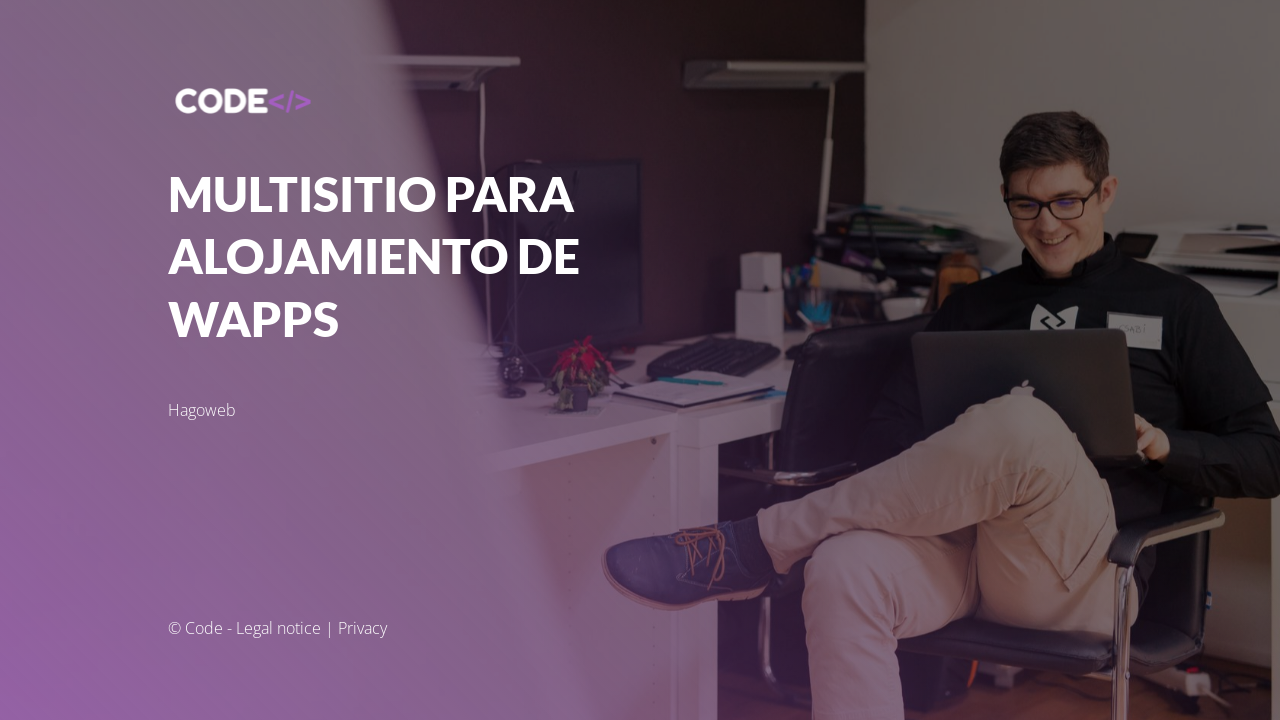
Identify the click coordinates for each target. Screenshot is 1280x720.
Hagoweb (202, 410)
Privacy (362, 628)
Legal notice (278, 628)
